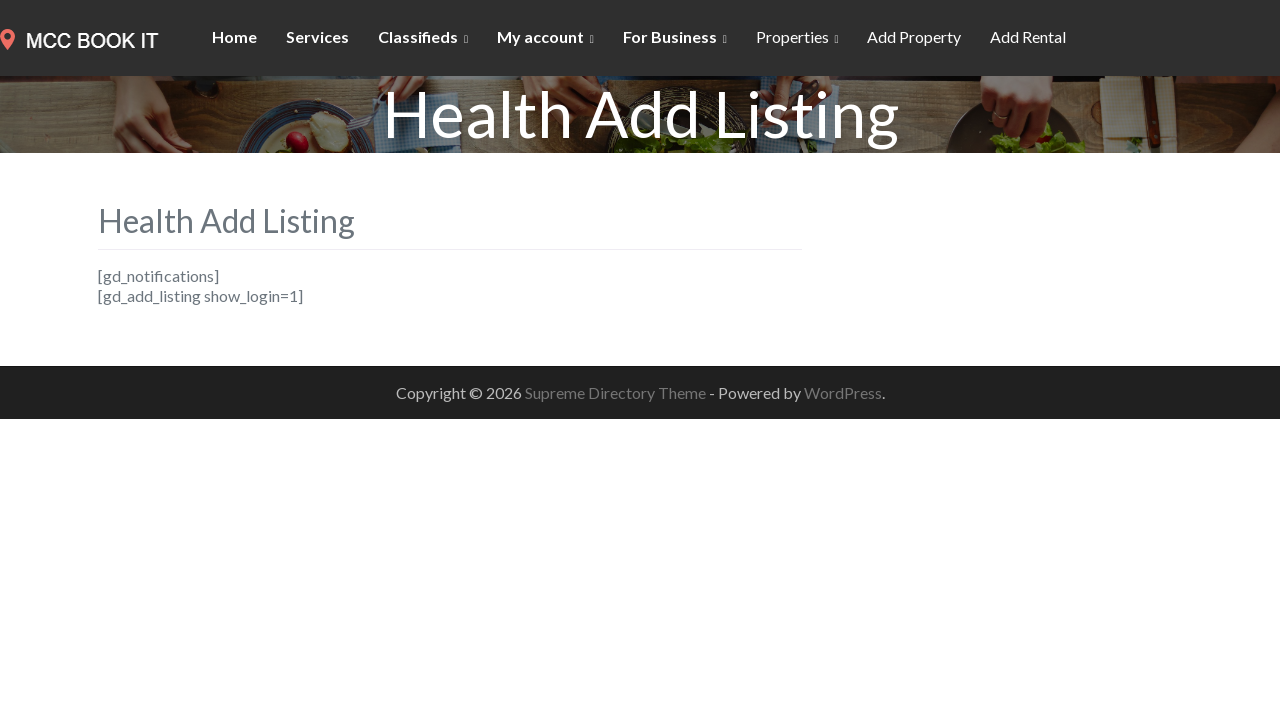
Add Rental (1028, 36)
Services (317, 36)
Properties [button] (792, 36)
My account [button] (540, 36)
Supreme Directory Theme (617, 392)
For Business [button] (670, 36)
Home (234, 36)
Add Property (914, 36)
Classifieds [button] (418, 36)
